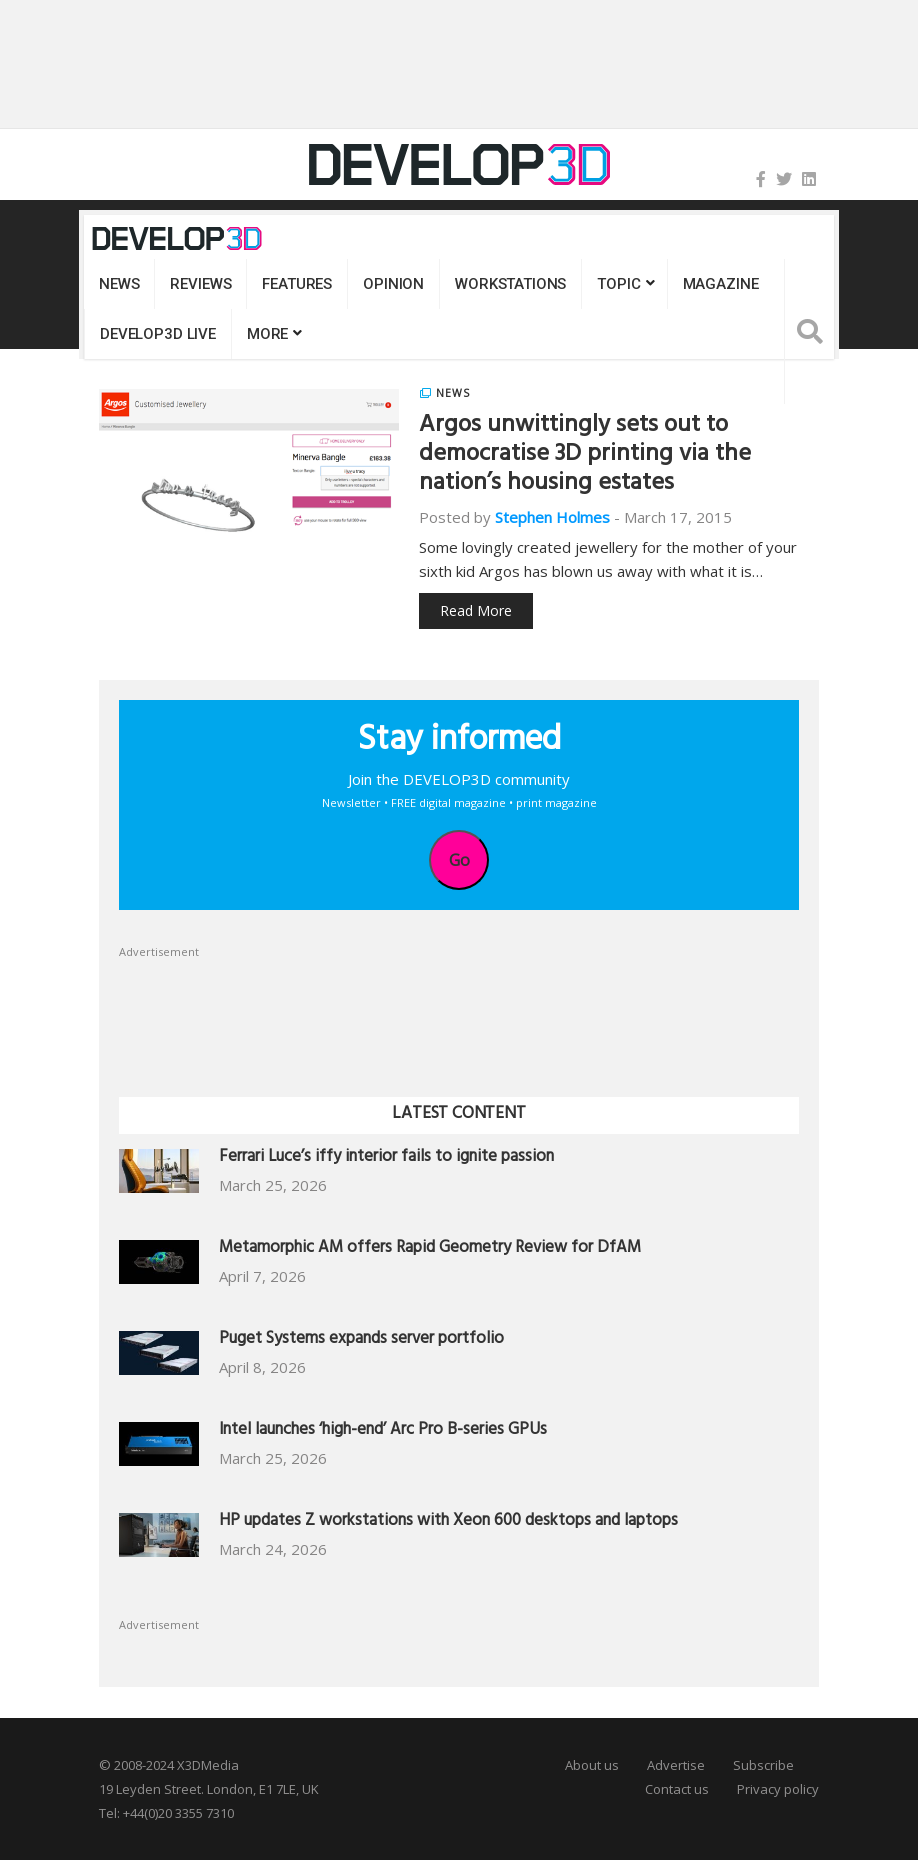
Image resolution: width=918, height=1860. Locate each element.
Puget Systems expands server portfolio (361, 1340)
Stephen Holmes (552, 517)
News (119, 284)
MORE (267, 334)
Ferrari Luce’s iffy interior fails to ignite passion (386, 1158)
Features (297, 284)
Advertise (676, 1765)
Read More (476, 610)
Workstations (510, 284)
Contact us (677, 1789)
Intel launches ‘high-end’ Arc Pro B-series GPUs (383, 1431)
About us (592, 1765)
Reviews (200, 284)
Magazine (721, 284)
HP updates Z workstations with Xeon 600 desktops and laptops (448, 1522)
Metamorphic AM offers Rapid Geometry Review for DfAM (430, 1249)
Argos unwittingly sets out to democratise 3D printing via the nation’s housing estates (585, 456)
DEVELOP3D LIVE (158, 334)
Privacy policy (778, 1789)
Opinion (393, 284)
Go (459, 860)
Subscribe (763, 1765)
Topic (618, 284)
